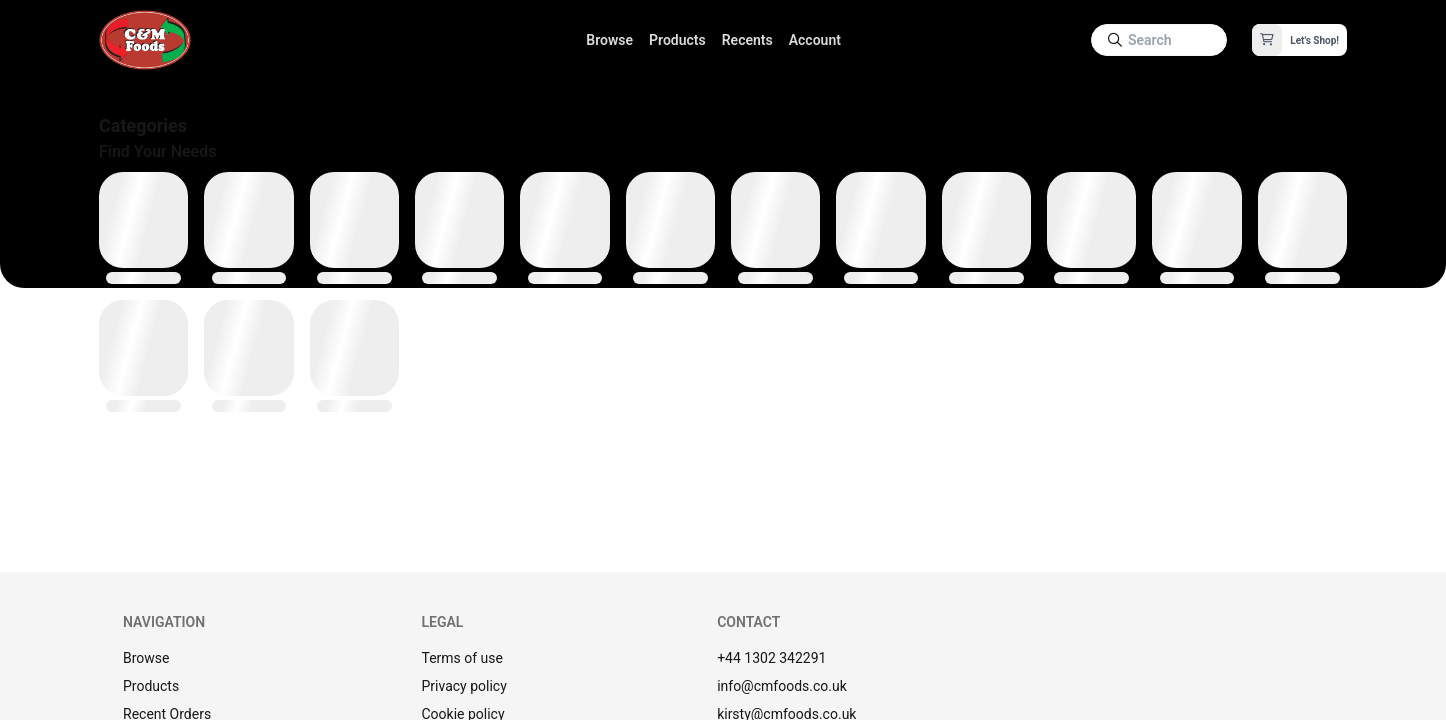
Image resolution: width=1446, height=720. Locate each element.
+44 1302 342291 (771, 658)
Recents (747, 40)
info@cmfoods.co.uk (782, 686)
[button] (1299, 40)
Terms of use (462, 658)
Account (815, 40)
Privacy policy (463, 686)
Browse (609, 40)
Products (677, 40)
